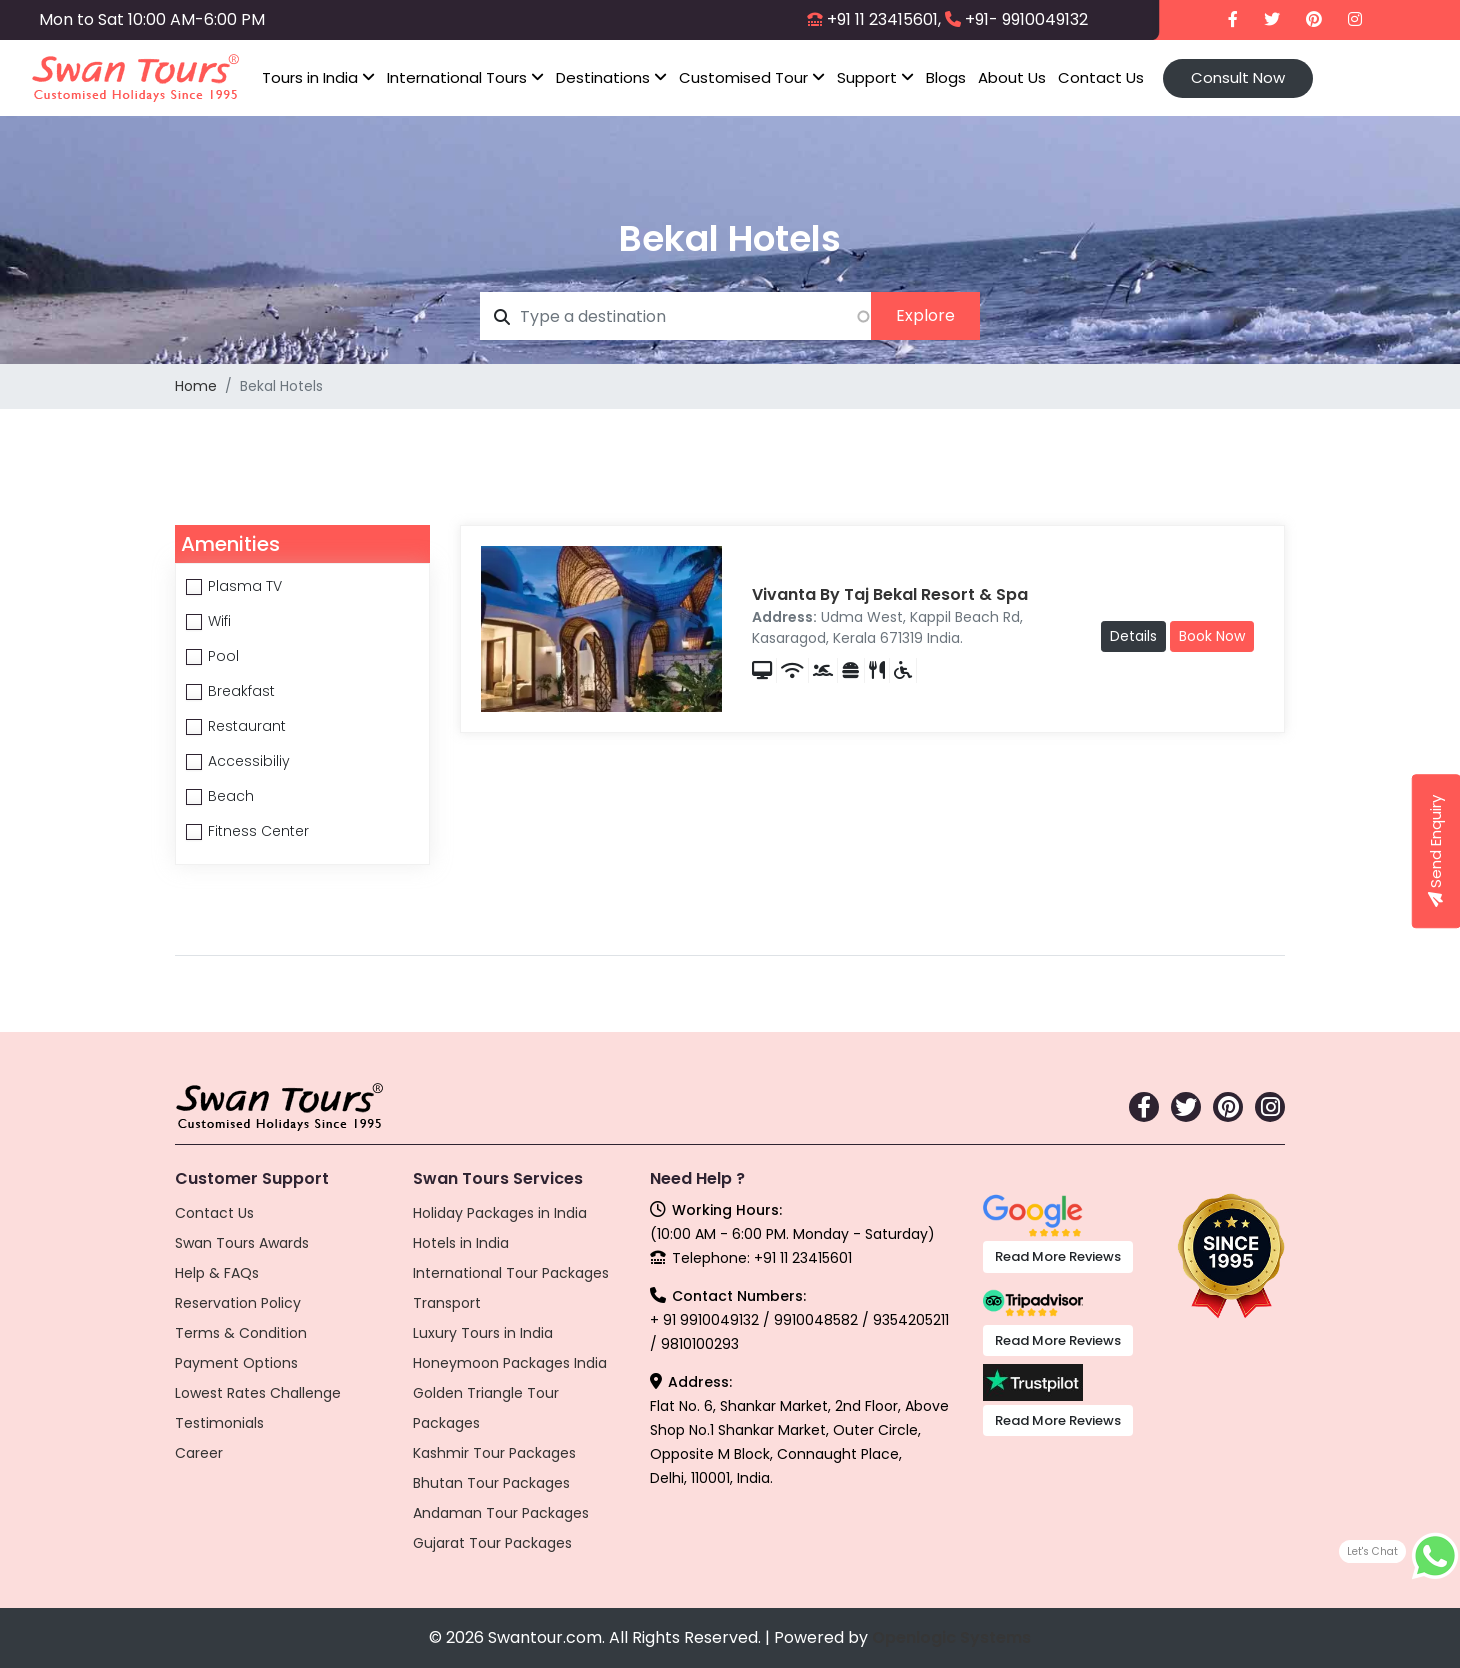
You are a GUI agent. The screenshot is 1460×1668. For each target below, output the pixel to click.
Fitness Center (258, 831)
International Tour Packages (511, 1273)
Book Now (1212, 636)
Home (196, 386)
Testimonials (219, 1423)
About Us (1012, 77)
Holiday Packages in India (500, 1213)
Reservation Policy (238, 1303)
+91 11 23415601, (884, 19)
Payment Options (236, 1363)
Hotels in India (461, 1243)
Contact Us (1101, 77)
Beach (231, 796)
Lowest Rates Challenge (258, 1393)
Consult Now (1238, 77)
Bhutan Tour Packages (491, 1483)
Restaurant (247, 726)
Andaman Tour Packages (501, 1513)
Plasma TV (245, 586)
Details (1133, 636)
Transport (447, 1303)
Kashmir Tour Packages (494, 1453)
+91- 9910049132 (1026, 19)
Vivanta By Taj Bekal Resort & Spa (890, 594)
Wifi (219, 621)
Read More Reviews (1058, 1256)
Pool (223, 656)
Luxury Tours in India (483, 1333)
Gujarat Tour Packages (492, 1543)
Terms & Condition (241, 1333)
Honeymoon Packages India (510, 1363)
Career (199, 1453)
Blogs (946, 77)
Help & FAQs (217, 1273)
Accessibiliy (249, 761)
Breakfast (241, 691)
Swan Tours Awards (242, 1243)
